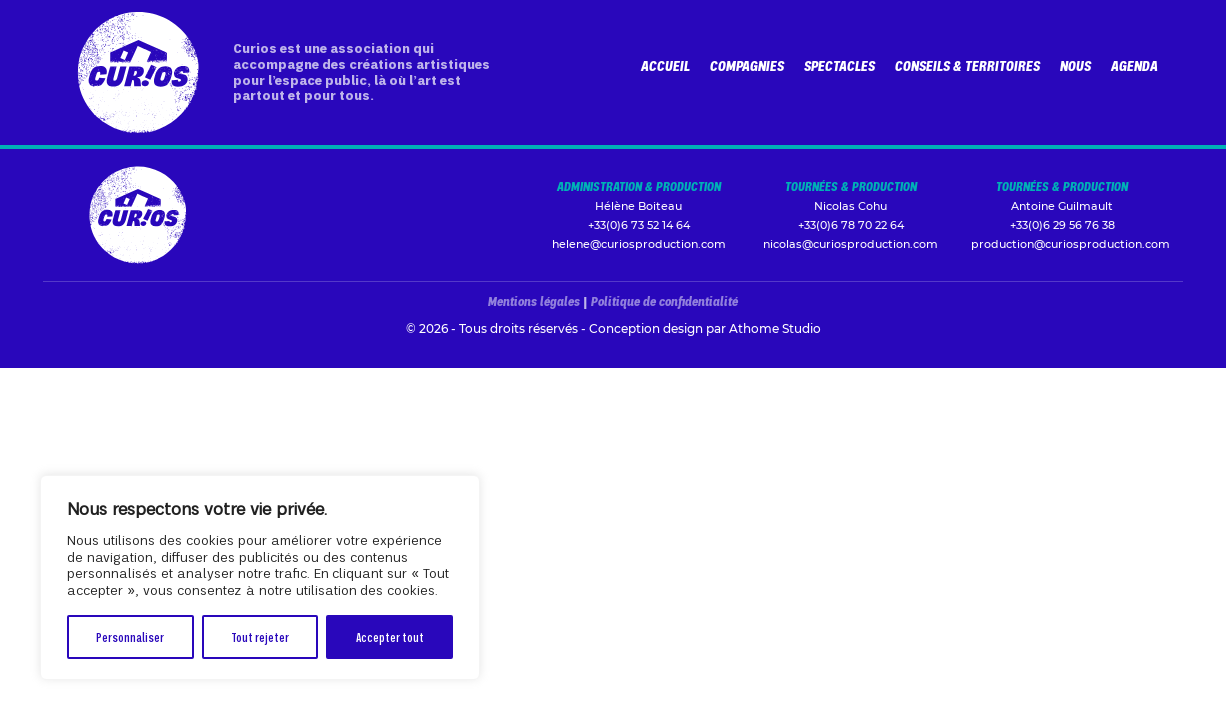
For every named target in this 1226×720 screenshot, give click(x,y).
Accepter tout (390, 636)
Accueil (665, 65)
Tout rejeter (260, 636)
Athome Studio (775, 328)
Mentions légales (534, 301)
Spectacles (839, 65)
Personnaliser (130, 636)
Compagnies (747, 65)
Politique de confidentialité (664, 301)
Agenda (1134, 65)
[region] (260, 577)
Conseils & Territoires (967, 65)
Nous (1075, 65)
